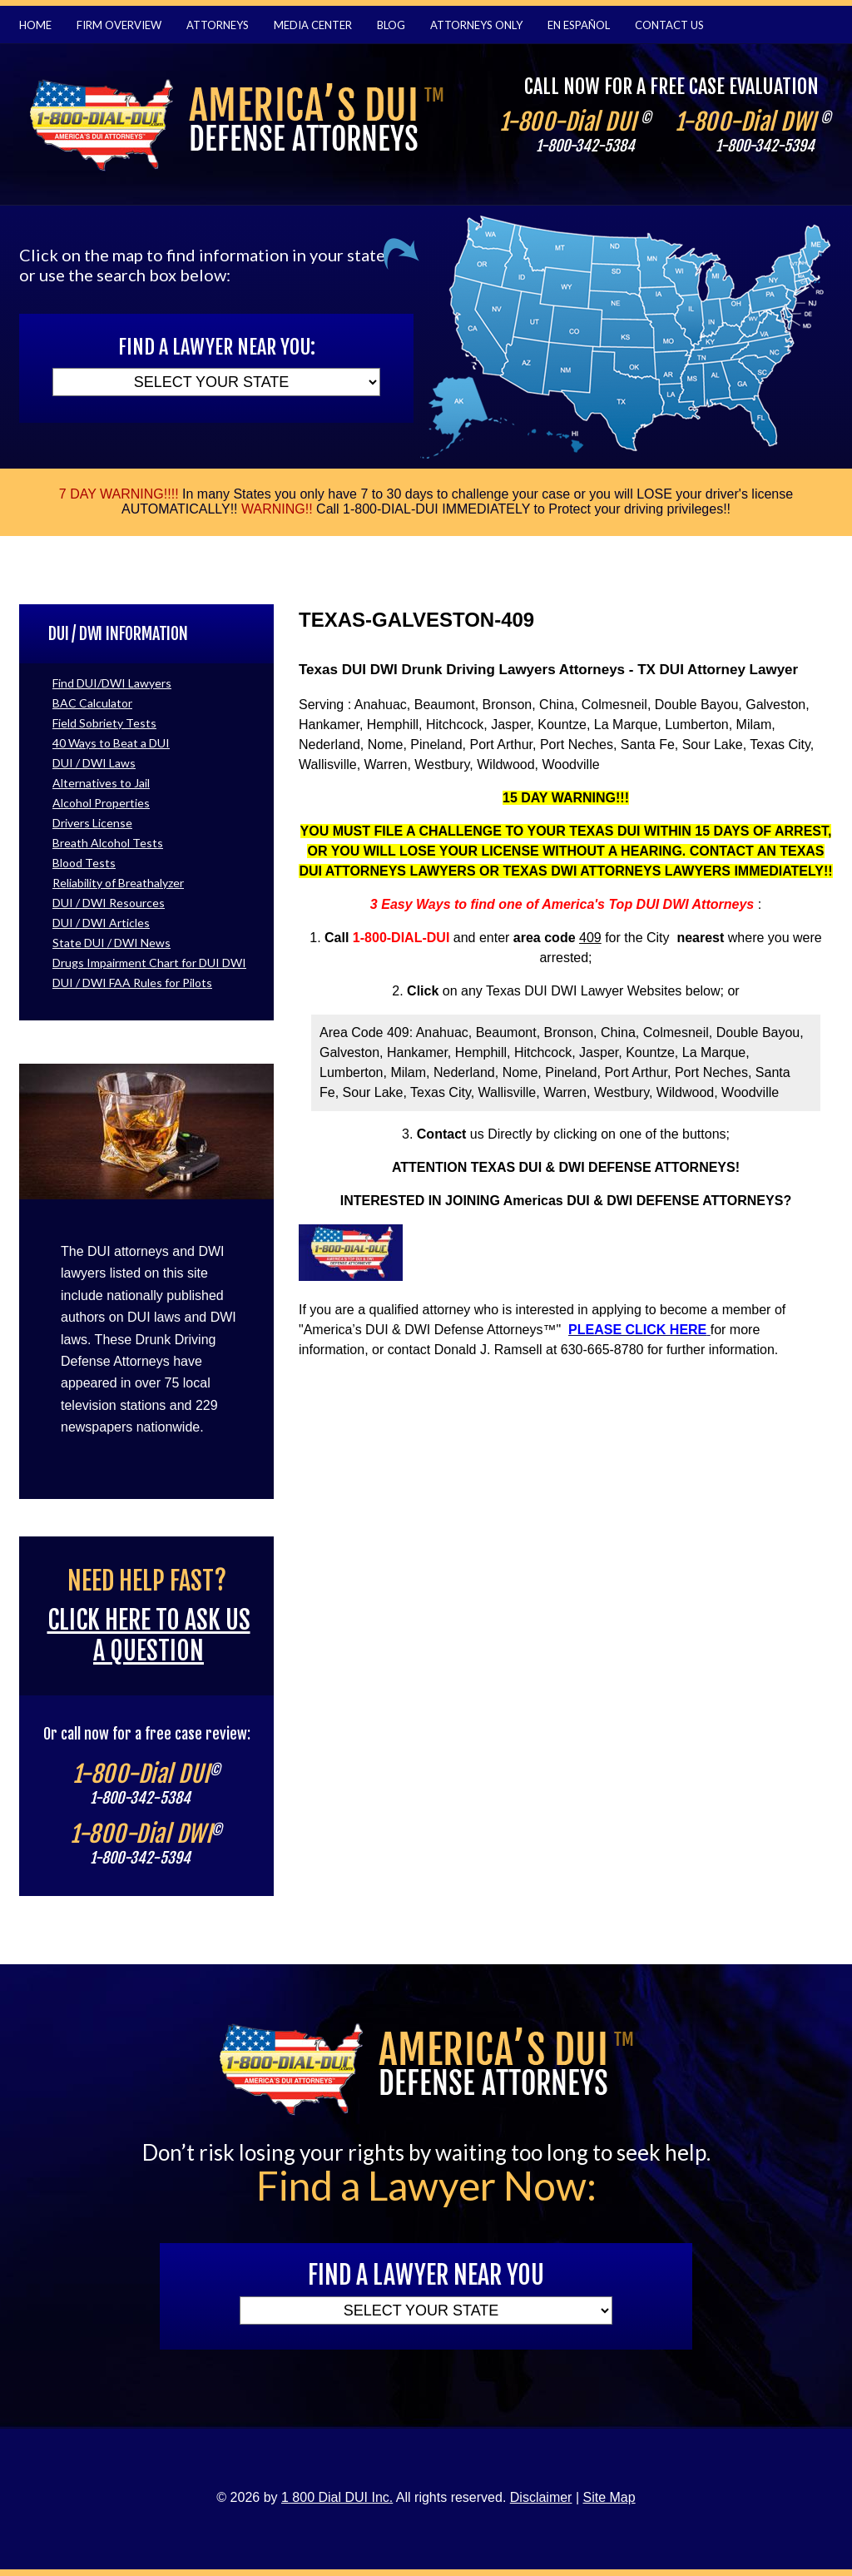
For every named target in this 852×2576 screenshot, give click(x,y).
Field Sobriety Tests (104, 723)
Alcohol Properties (101, 803)
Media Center (313, 25)
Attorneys (217, 25)
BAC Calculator (92, 703)
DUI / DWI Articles (101, 923)
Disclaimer (541, 2497)
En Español (578, 25)
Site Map (608, 2497)
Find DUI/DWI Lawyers (111, 683)
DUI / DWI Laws (94, 763)
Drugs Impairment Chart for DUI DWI (149, 962)
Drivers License (92, 823)
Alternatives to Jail (101, 783)
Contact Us (669, 25)
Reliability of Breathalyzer (118, 883)
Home (35, 25)
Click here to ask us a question (148, 1635)
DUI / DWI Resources (108, 903)
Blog (391, 25)
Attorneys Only (476, 25)
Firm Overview (119, 25)
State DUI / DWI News (111, 943)
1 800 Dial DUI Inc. (337, 2497)
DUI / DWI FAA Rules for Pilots (132, 982)
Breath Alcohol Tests (107, 843)
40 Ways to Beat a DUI (111, 743)
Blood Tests (84, 863)
